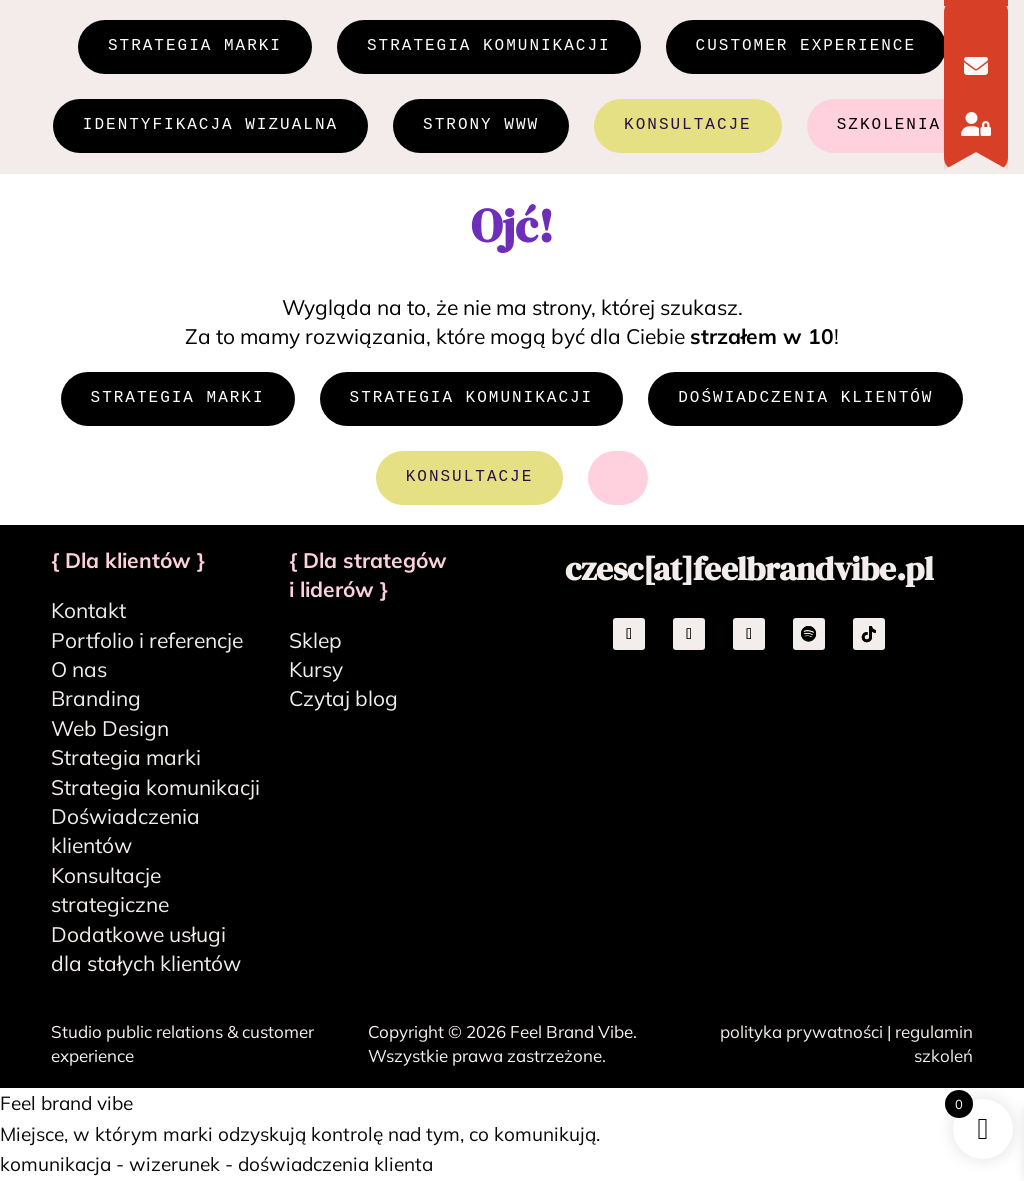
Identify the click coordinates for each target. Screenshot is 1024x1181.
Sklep (315, 641)
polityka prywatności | (807, 1033)
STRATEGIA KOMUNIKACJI (489, 47)
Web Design (110, 730)
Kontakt (88, 612)
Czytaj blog (343, 700)
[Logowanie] (976, 124)
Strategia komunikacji (155, 788)
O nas (79, 671)
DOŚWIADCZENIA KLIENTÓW (805, 400)
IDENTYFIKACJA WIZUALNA (210, 127)
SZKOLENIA (889, 127)
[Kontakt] (976, 66)
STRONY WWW (481, 127)
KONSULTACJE (688, 127)
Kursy (316, 671)
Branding (96, 700)
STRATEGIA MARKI (195, 47)
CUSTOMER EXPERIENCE (806, 47)
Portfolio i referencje (147, 641)
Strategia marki (126, 759)
